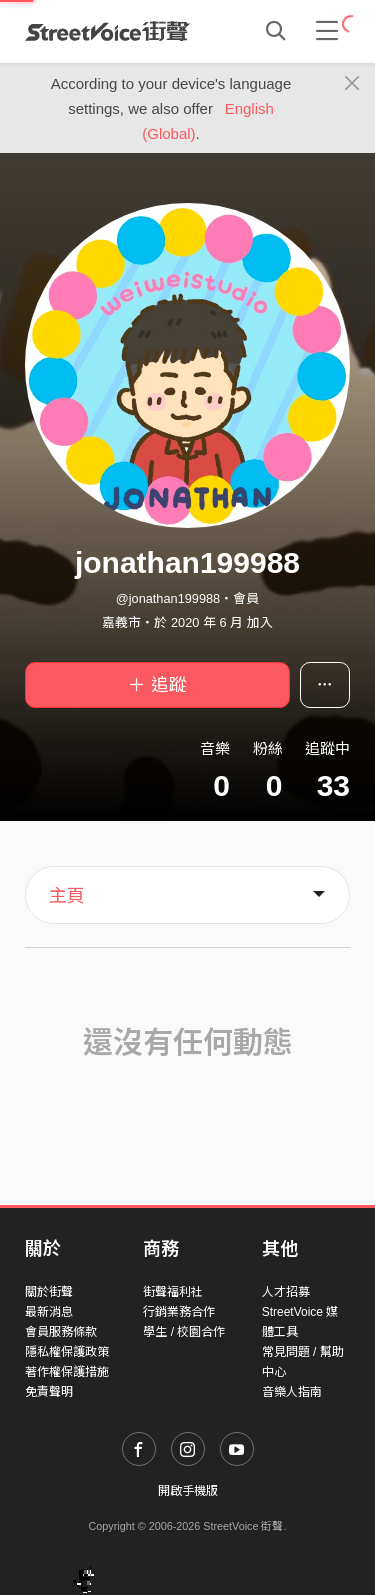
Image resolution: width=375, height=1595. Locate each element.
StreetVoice (107, 31)
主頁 (67, 896)
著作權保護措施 (67, 1372)
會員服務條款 (61, 1332)
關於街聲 (49, 1292)
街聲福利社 (173, 1292)
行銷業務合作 (179, 1312)
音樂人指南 (292, 1392)
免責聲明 (49, 1392)
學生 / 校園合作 (184, 1332)
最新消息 (49, 1312)
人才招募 (286, 1292)
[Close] (352, 84)
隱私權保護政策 (67, 1352)
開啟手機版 (188, 1491)
